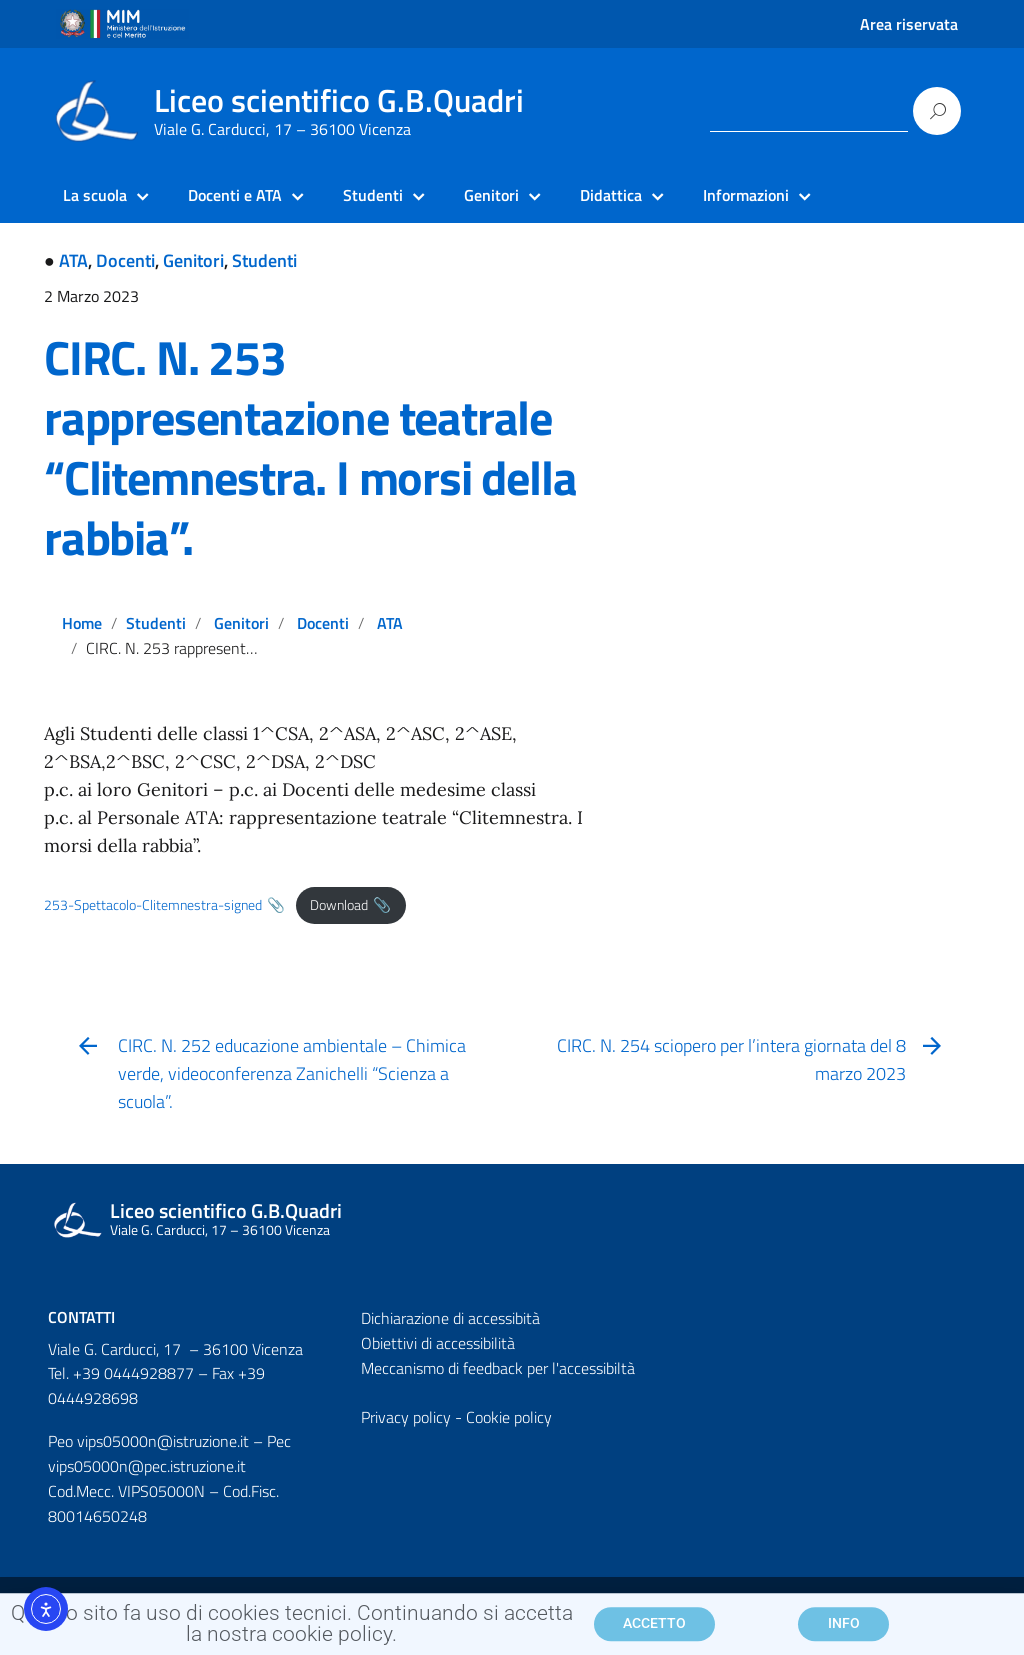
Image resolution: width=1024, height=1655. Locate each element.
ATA (73, 260)
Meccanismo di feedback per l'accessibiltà (498, 1368)
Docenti (125, 260)
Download (339, 905)
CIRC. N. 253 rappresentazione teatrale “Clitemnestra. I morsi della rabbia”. (310, 447)
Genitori (193, 260)
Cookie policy (509, 1417)
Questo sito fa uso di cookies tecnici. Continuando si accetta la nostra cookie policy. (292, 1630)
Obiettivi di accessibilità (438, 1343)
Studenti (264, 260)
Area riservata (909, 24)
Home (82, 623)
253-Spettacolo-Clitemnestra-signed (153, 905)
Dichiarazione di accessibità (450, 1318)
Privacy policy (406, 1417)
